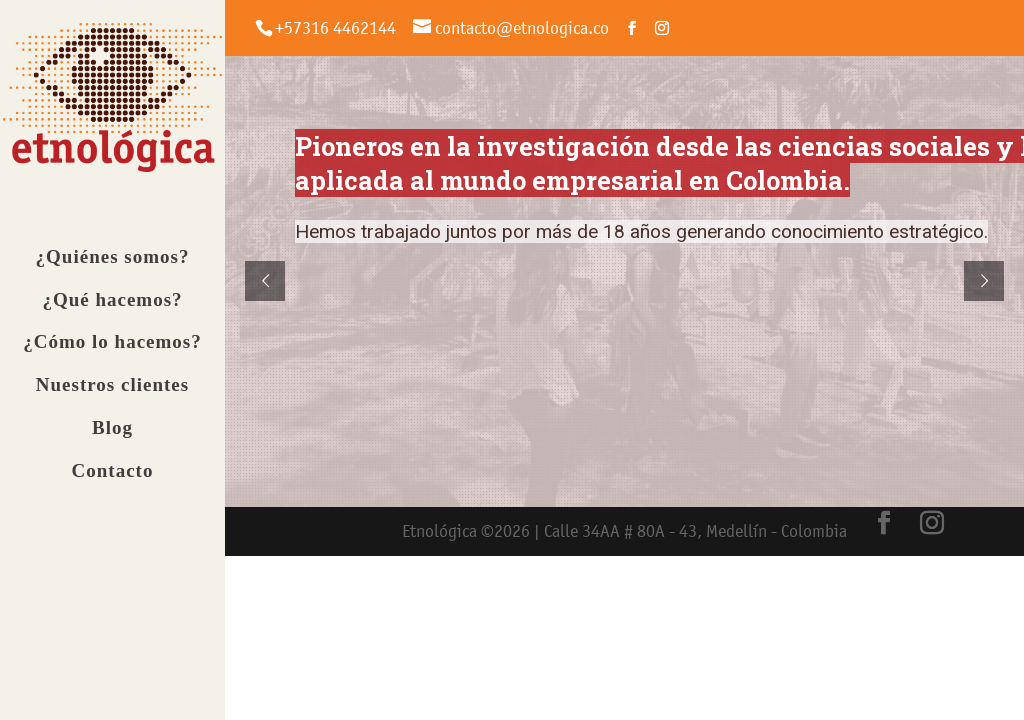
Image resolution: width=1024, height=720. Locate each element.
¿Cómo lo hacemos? (112, 353)
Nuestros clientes (112, 395)
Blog (112, 438)
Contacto (113, 481)
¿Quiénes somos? (113, 267)
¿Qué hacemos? (112, 310)
